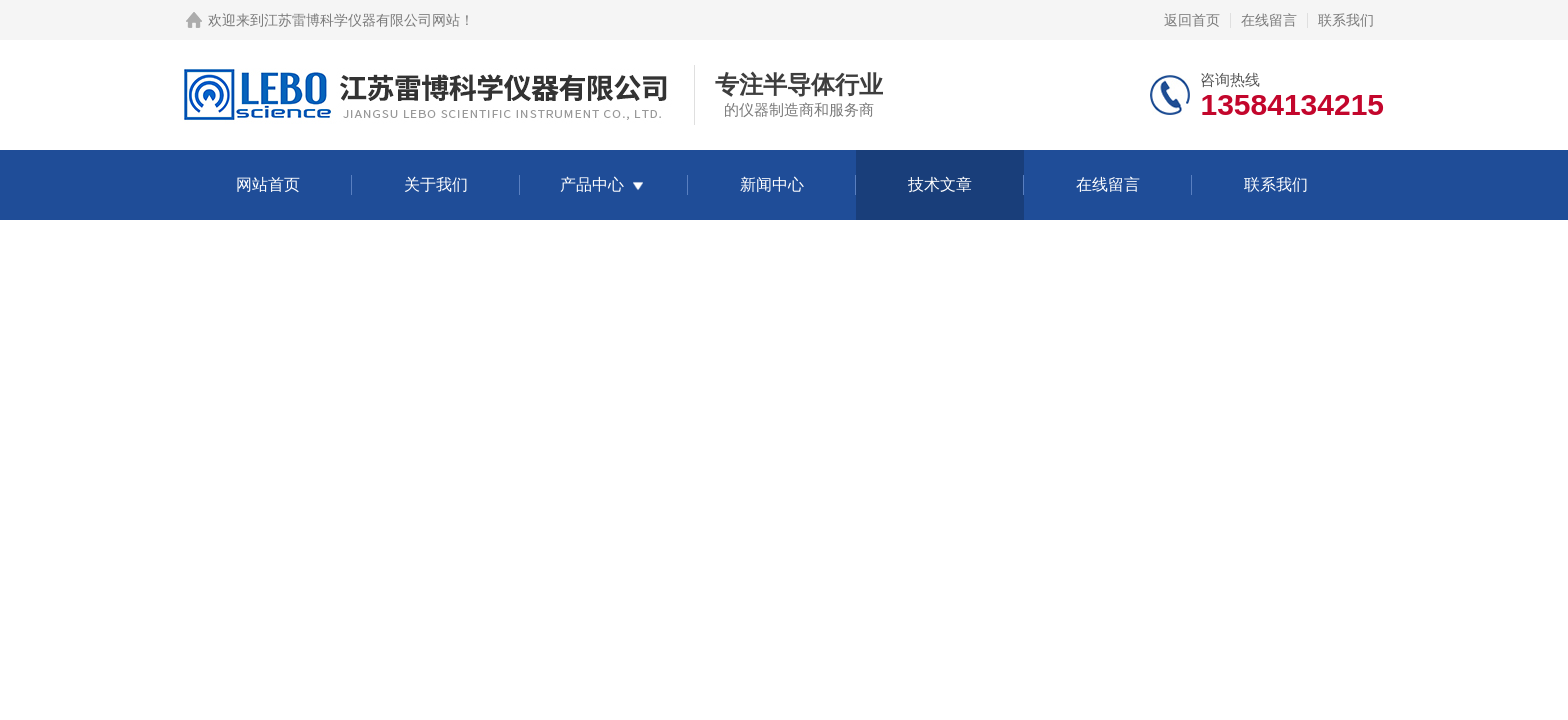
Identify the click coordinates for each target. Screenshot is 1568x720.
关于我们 (436, 184)
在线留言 (1269, 20)
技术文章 (940, 184)
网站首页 (268, 184)
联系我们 (1346, 20)
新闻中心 (772, 184)
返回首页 (1192, 20)
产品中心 (592, 184)
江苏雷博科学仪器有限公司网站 (362, 20)
